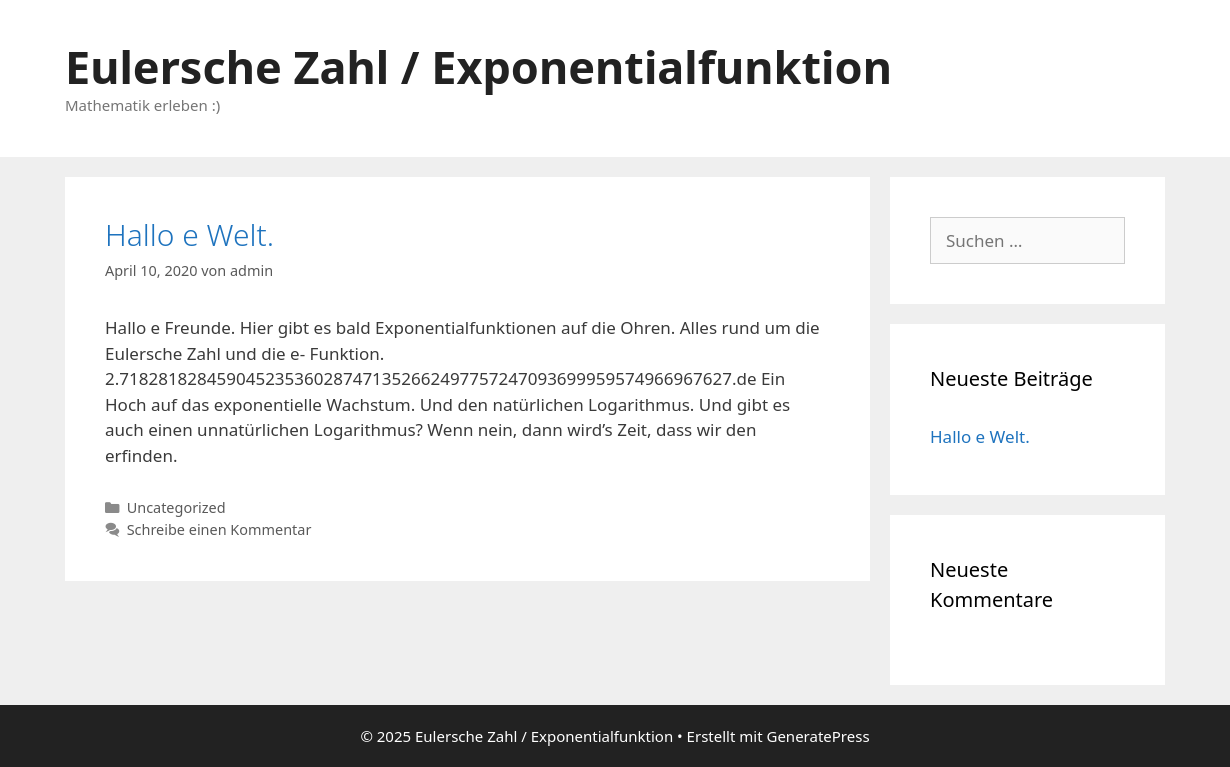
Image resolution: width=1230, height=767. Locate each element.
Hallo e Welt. (189, 234)
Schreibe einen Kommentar (219, 529)
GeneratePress (817, 736)
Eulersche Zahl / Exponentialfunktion (478, 66)
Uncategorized (176, 507)
